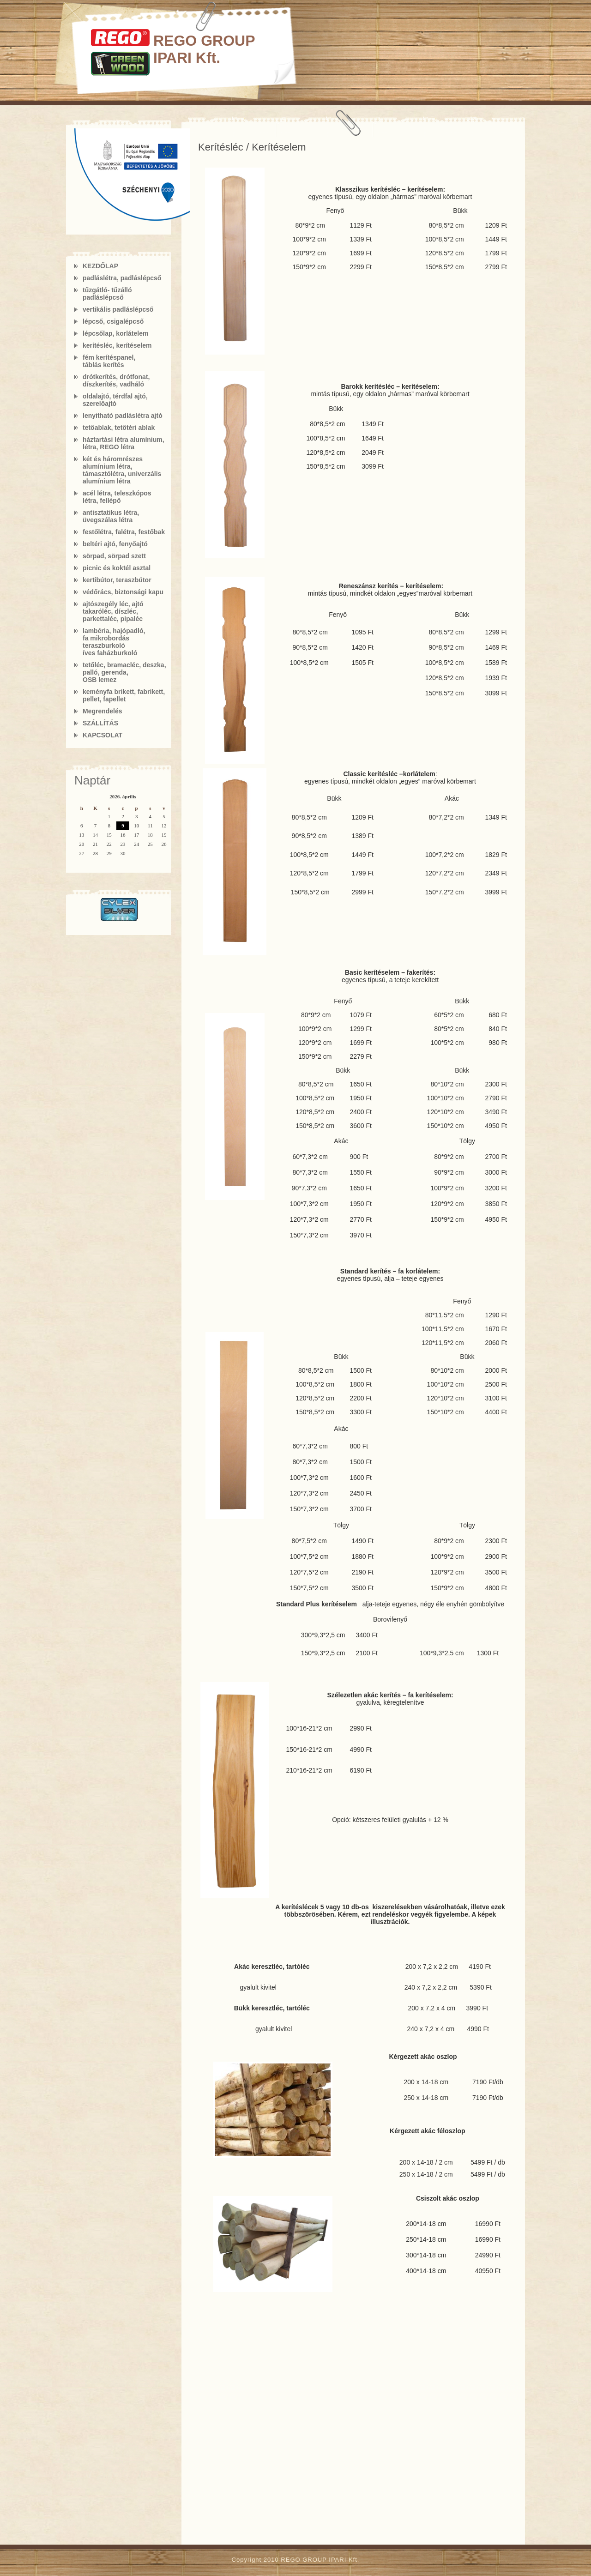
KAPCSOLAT (102, 735)
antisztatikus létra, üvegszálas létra (111, 516)
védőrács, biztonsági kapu (123, 592)
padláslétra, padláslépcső (122, 278)
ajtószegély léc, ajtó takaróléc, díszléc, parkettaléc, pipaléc (113, 611)
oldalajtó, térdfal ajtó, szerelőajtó (115, 399)
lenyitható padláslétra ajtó (123, 415)
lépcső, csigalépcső (113, 321)
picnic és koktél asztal (117, 568)
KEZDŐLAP (100, 266)
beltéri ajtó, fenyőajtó (115, 544)
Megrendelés (102, 711)
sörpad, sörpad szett (114, 556)
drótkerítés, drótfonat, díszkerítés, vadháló (116, 380)
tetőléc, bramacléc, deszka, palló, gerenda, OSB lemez (124, 672)
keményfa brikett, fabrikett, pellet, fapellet (124, 695)
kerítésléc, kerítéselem (117, 345)
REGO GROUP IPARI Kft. (204, 49)
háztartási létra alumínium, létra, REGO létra (123, 443)
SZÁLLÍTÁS (100, 723)
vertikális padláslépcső (118, 309)
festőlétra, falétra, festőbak (124, 532)
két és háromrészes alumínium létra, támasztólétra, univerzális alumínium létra (122, 470)
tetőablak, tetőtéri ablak (119, 427)
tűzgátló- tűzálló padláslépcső (107, 293)
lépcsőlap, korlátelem (115, 333)
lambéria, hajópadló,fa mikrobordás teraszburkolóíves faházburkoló (114, 642)
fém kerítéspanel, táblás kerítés (109, 361)
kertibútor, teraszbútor (117, 580)
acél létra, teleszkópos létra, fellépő (117, 496)
